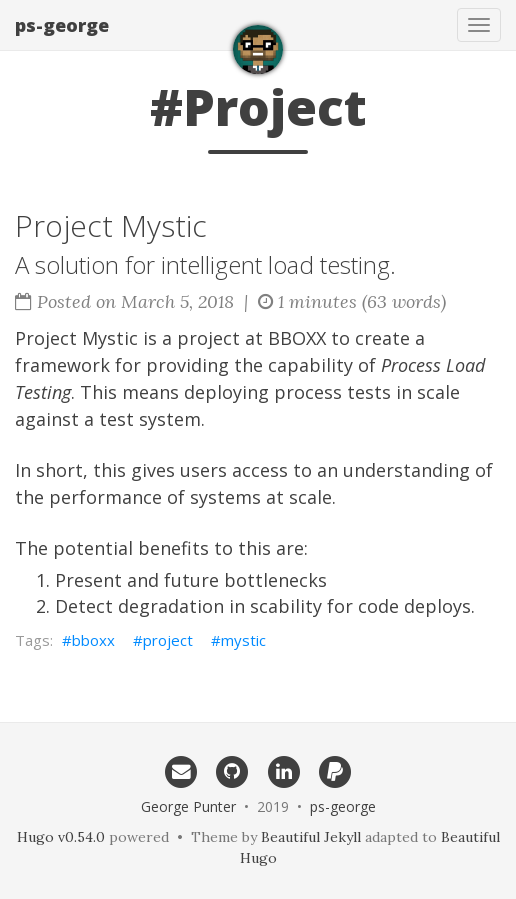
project (168, 640)
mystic (243, 640)
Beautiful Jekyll (311, 837)
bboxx (93, 640)
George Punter (188, 806)
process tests (332, 392)
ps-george (62, 25)
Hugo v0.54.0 (61, 837)
